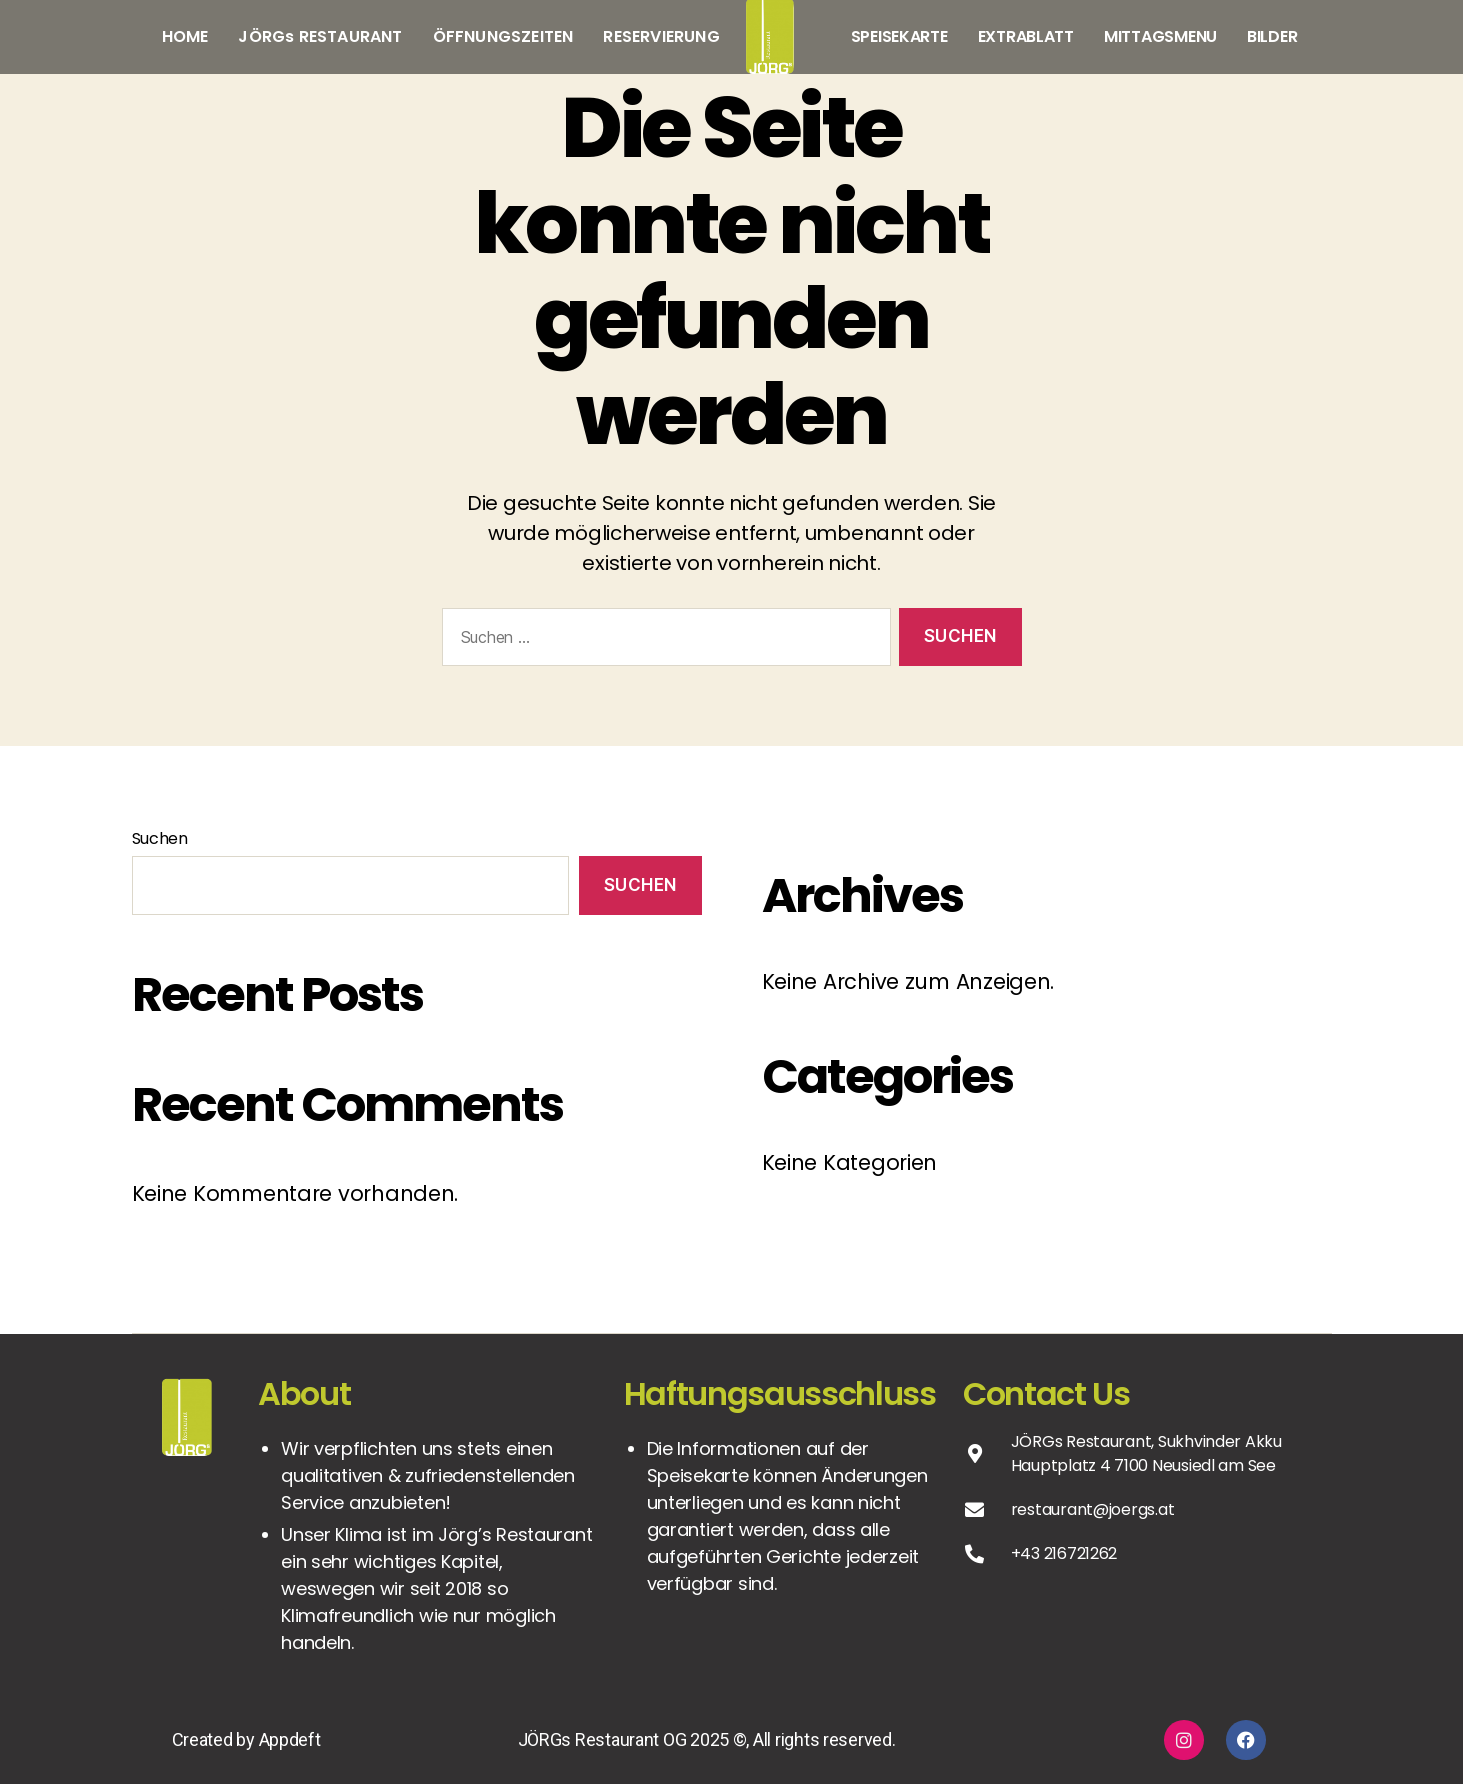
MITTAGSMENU (1160, 36)
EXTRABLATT (1026, 36)
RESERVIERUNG (661, 36)
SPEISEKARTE (899, 36)
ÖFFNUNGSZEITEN (503, 36)
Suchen (160, 838)
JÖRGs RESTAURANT (320, 36)
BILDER (1272, 36)
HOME (185, 36)
